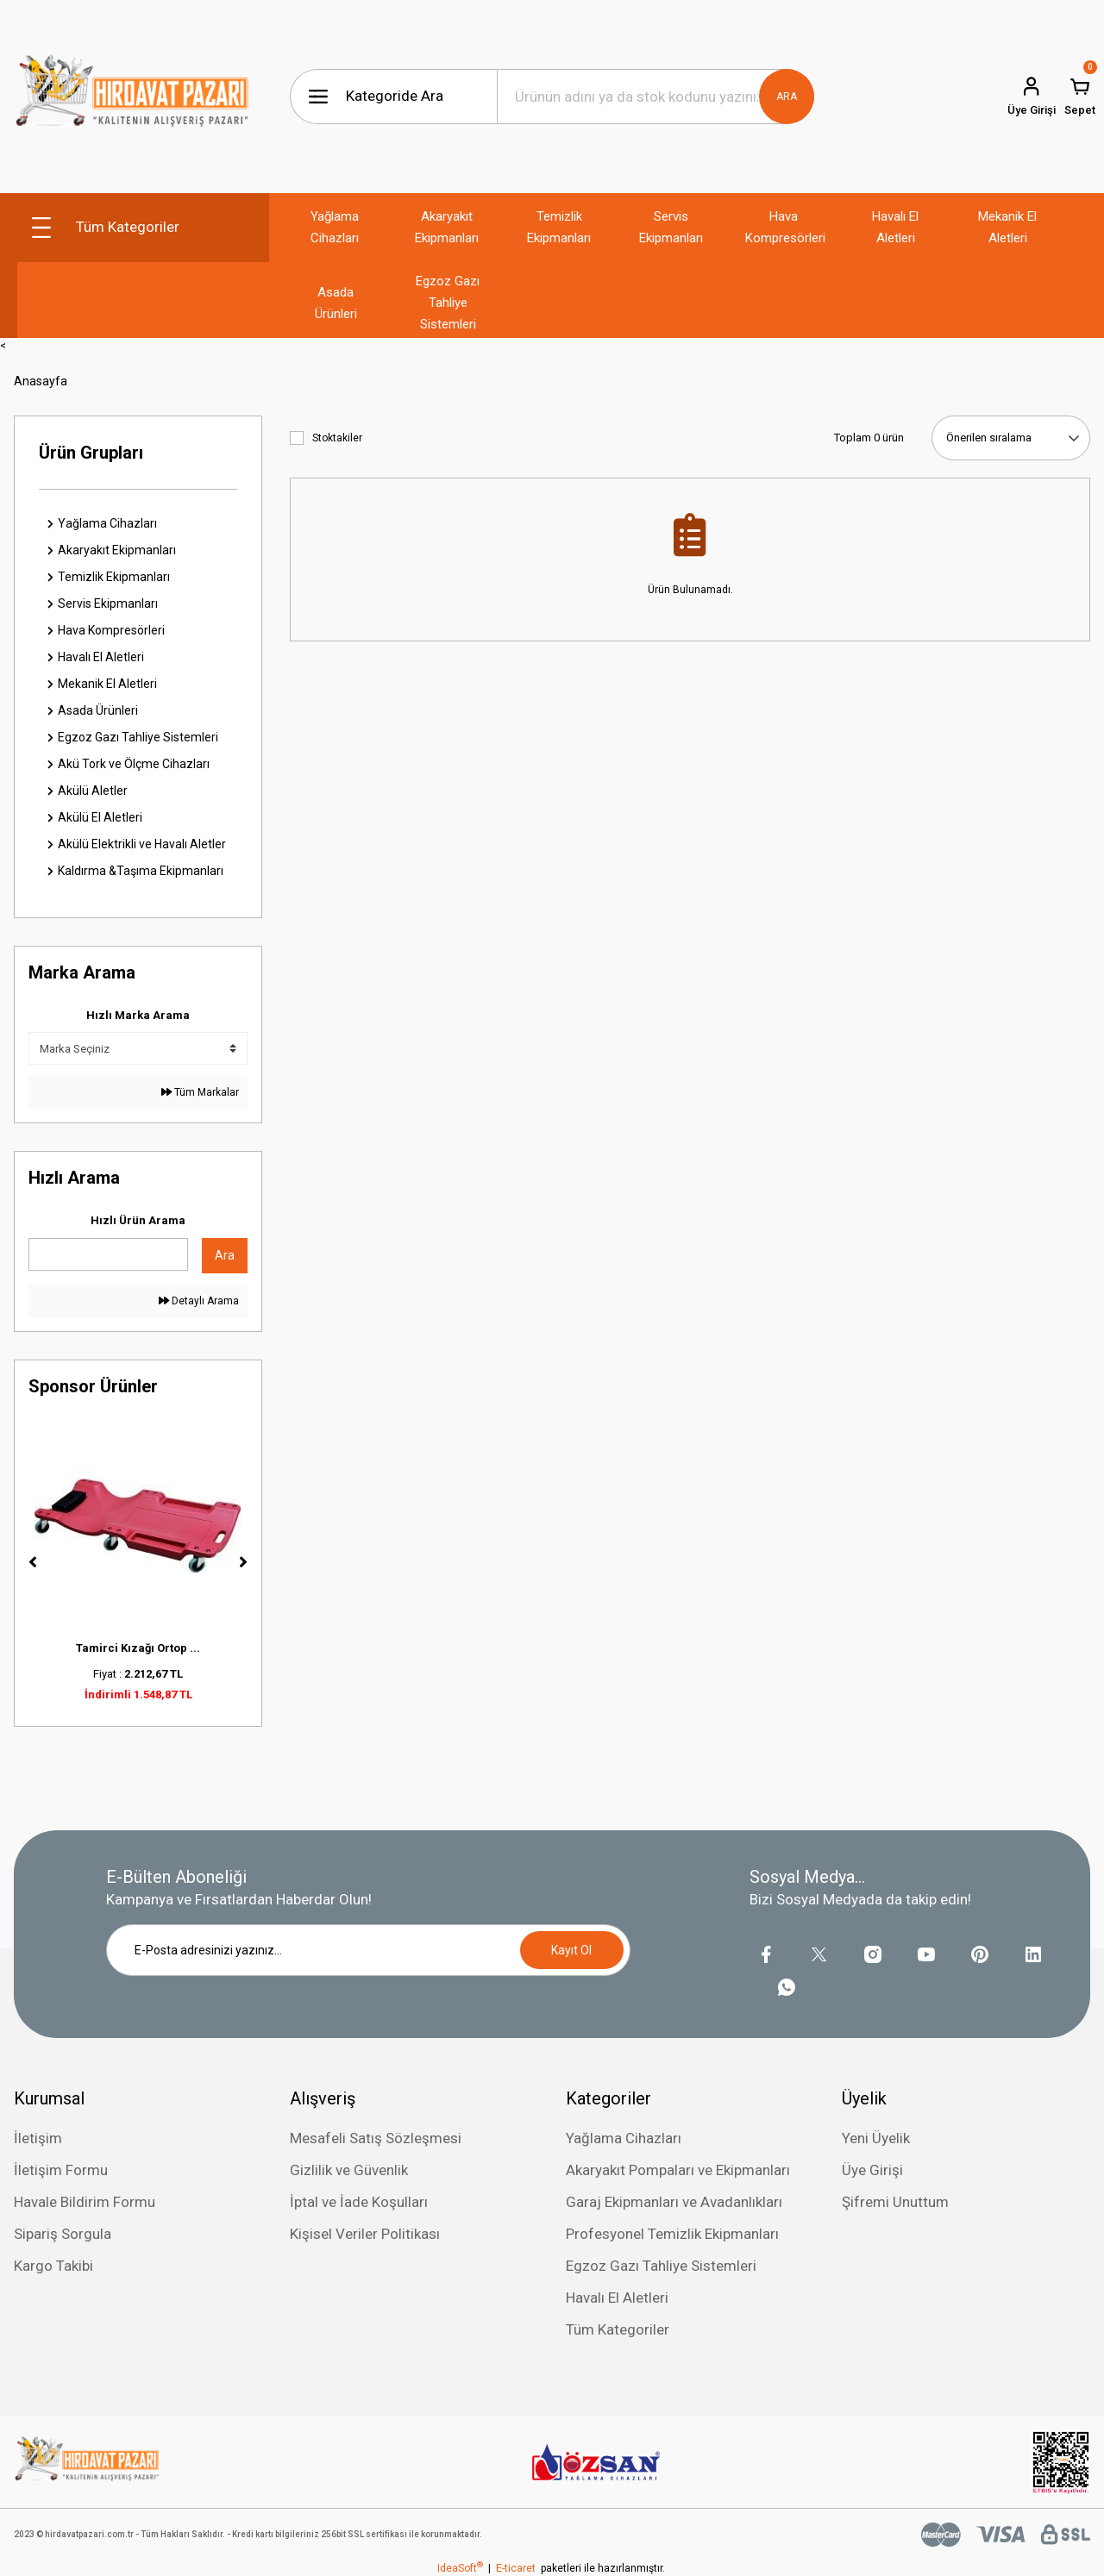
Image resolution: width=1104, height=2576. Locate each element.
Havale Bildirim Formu (84, 2201)
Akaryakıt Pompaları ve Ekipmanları (678, 2170)
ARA (786, 97)
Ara (225, 1255)
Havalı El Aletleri (617, 2297)
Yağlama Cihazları (623, 2138)
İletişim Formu (61, 2170)
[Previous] (32, 1562)
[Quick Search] (108, 1254)
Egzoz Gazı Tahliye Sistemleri (661, 2265)
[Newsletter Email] (368, 1950)
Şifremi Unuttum (895, 2201)
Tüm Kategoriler (617, 2329)
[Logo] (132, 96)
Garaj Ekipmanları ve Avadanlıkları (674, 2201)
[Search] (655, 96)
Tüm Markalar (200, 1092)
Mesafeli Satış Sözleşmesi (375, 2138)
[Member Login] (1031, 96)
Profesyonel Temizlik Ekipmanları (672, 2233)
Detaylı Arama (199, 1301)
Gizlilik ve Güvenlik (349, 2170)
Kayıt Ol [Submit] (571, 1950)
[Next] (243, 1562)
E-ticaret (516, 2568)
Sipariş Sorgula (62, 2233)
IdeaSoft (460, 2568)
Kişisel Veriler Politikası (365, 2233)
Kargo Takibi (53, 2265)
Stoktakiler (337, 438)
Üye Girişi (872, 2170)
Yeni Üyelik (876, 2138)
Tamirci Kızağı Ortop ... (138, 1647)
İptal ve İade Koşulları (359, 2201)
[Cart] (1080, 96)
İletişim (38, 2138)
